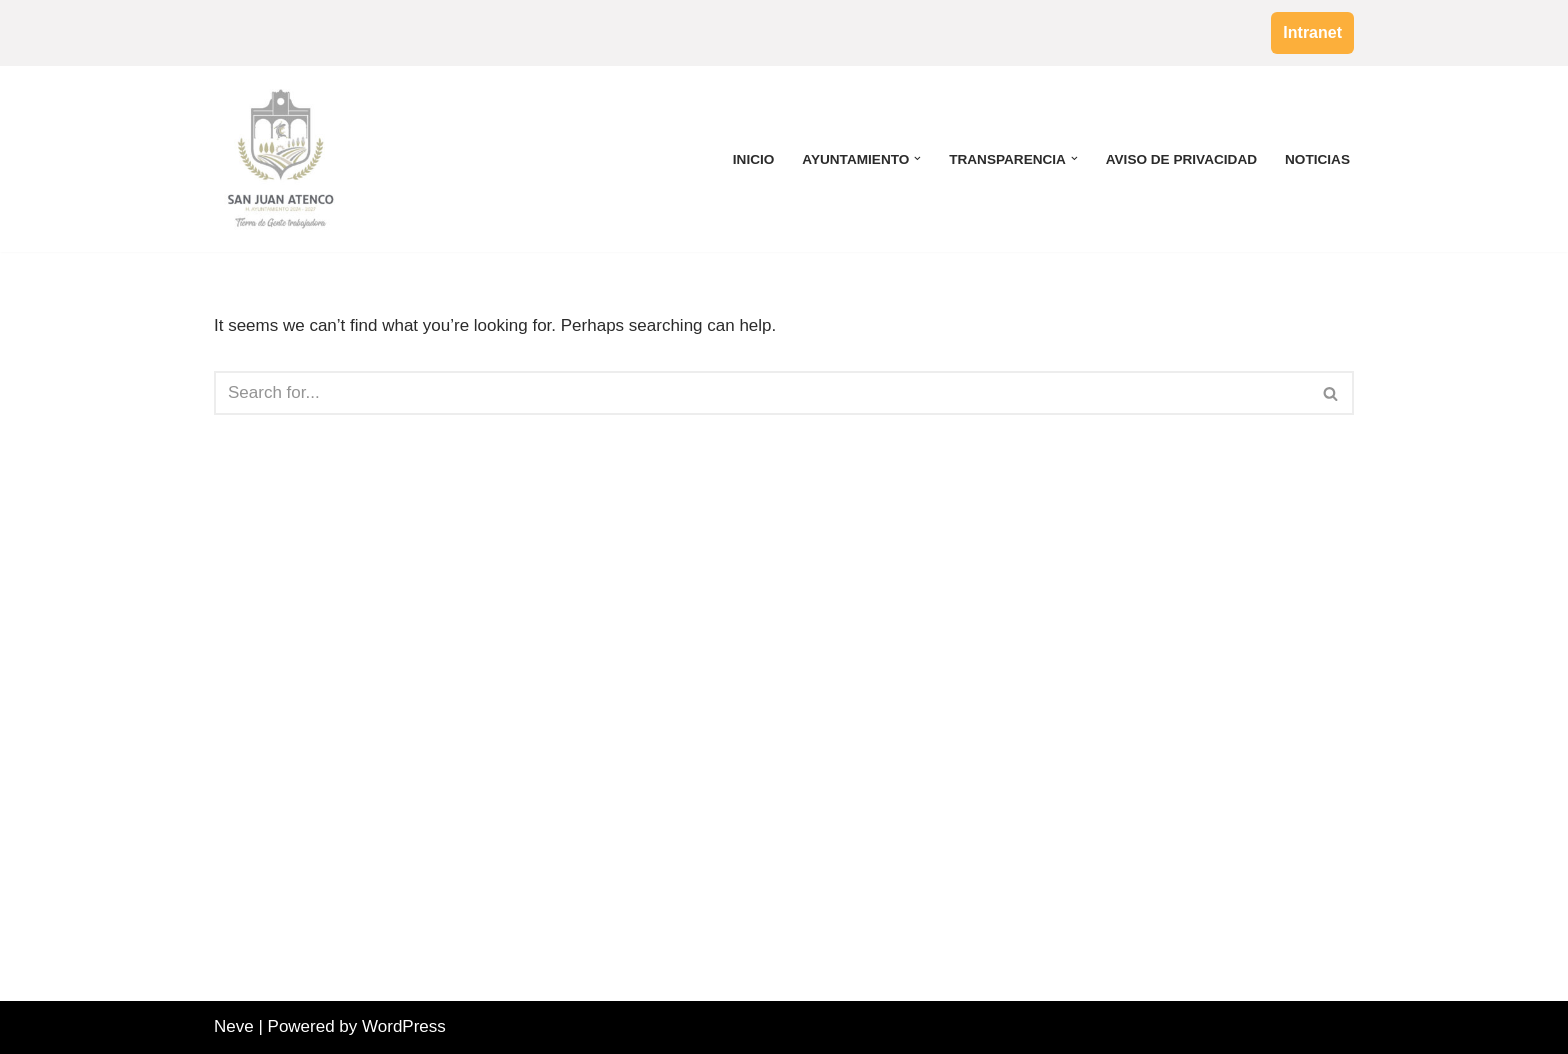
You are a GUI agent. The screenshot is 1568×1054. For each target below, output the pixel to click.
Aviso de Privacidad (1181, 159)
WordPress (404, 1026)
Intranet (1312, 32)
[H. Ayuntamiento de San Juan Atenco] (282, 159)
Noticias (1317, 159)
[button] (917, 158)
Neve (234, 1026)
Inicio (754, 159)
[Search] (761, 393)
